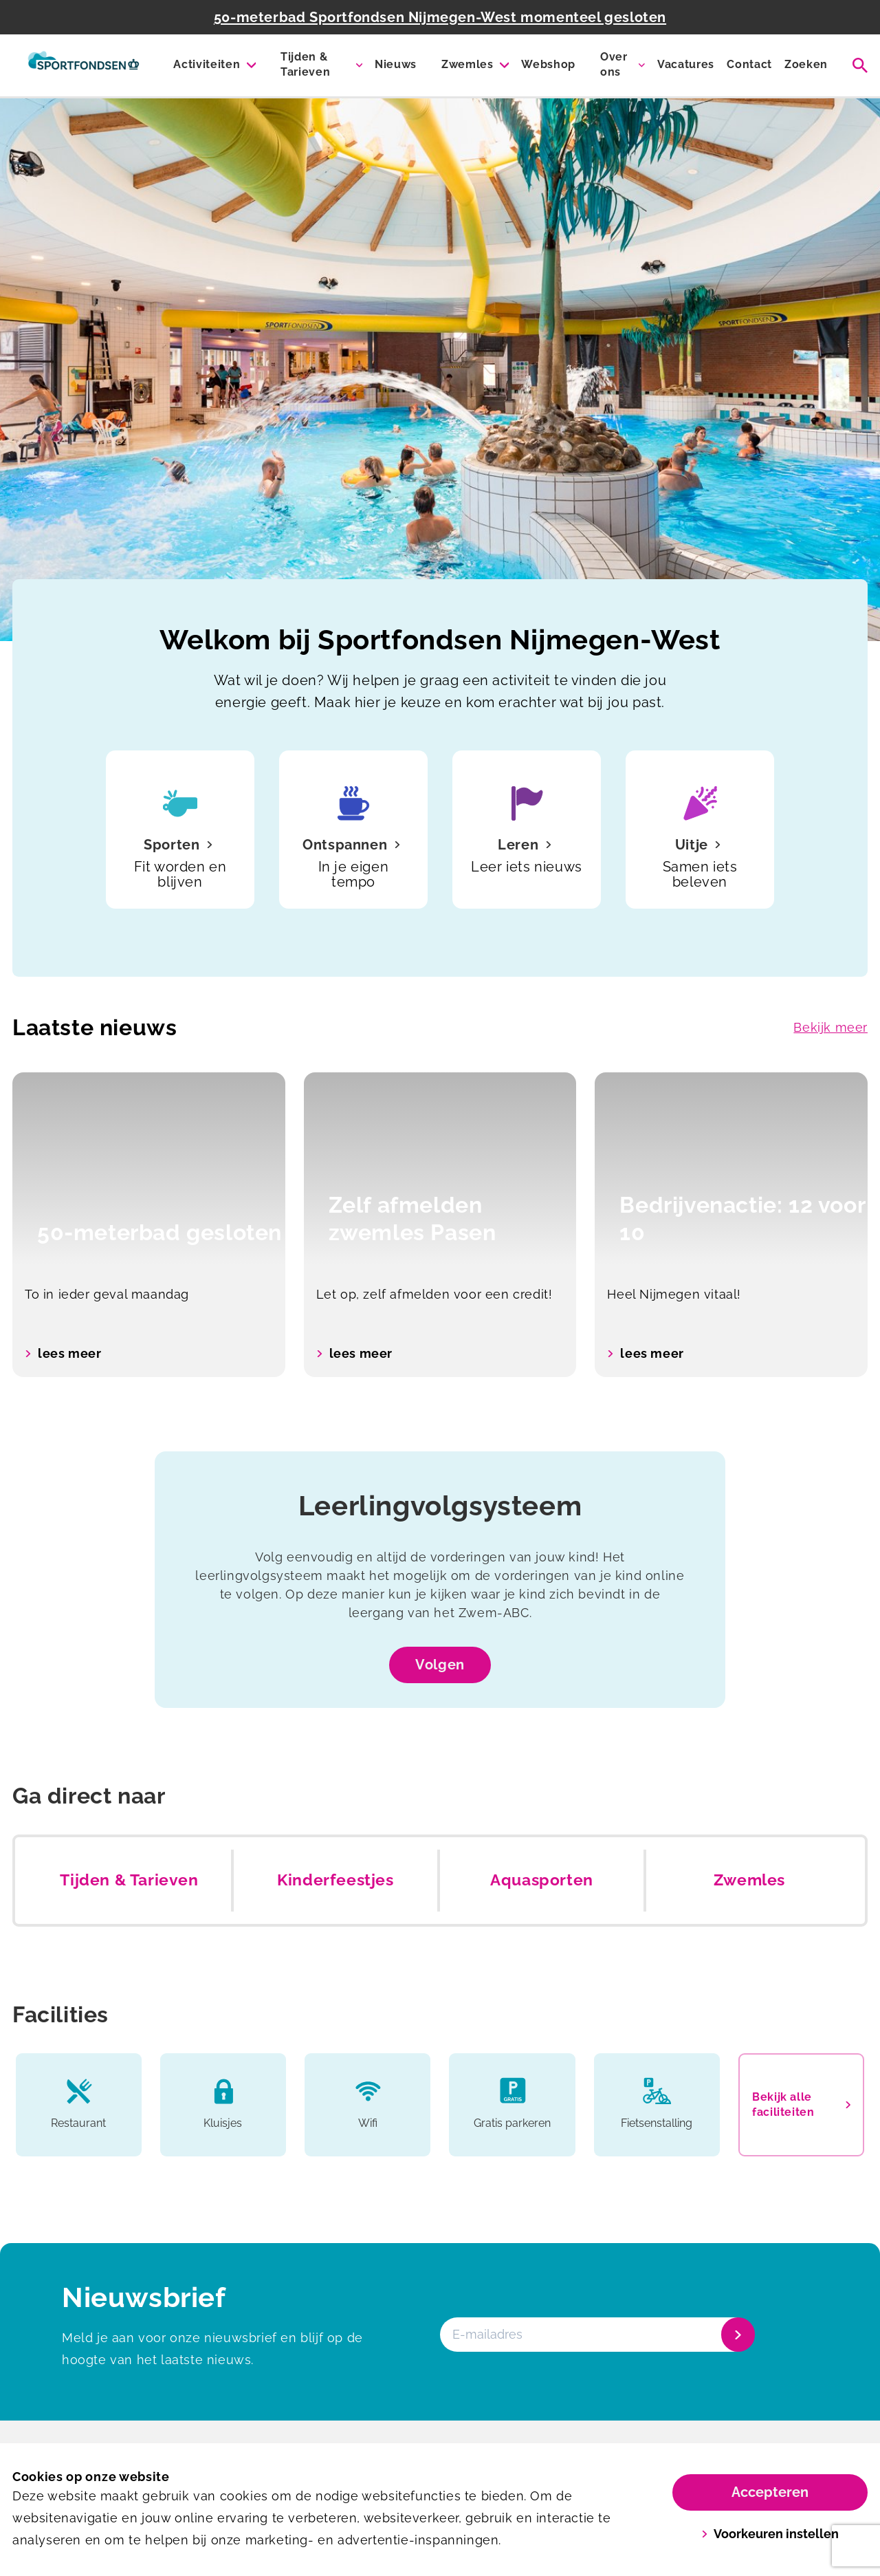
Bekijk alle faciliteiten (801, 2104)
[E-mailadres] (596, 2334)
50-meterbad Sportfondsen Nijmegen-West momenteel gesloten (440, 17)
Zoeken (806, 64)
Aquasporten (541, 1880)
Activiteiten (206, 64)
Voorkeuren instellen (770, 2533)
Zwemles (467, 64)
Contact (749, 64)
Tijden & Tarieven (305, 64)
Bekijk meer (830, 1027)
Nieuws (396, 64)
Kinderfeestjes (335, 1880)
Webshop (548, 64)
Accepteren (770, 2492)
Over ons (614, 64)
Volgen (440, 1664)
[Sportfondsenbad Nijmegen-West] (83, 65)
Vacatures (685, 64)
